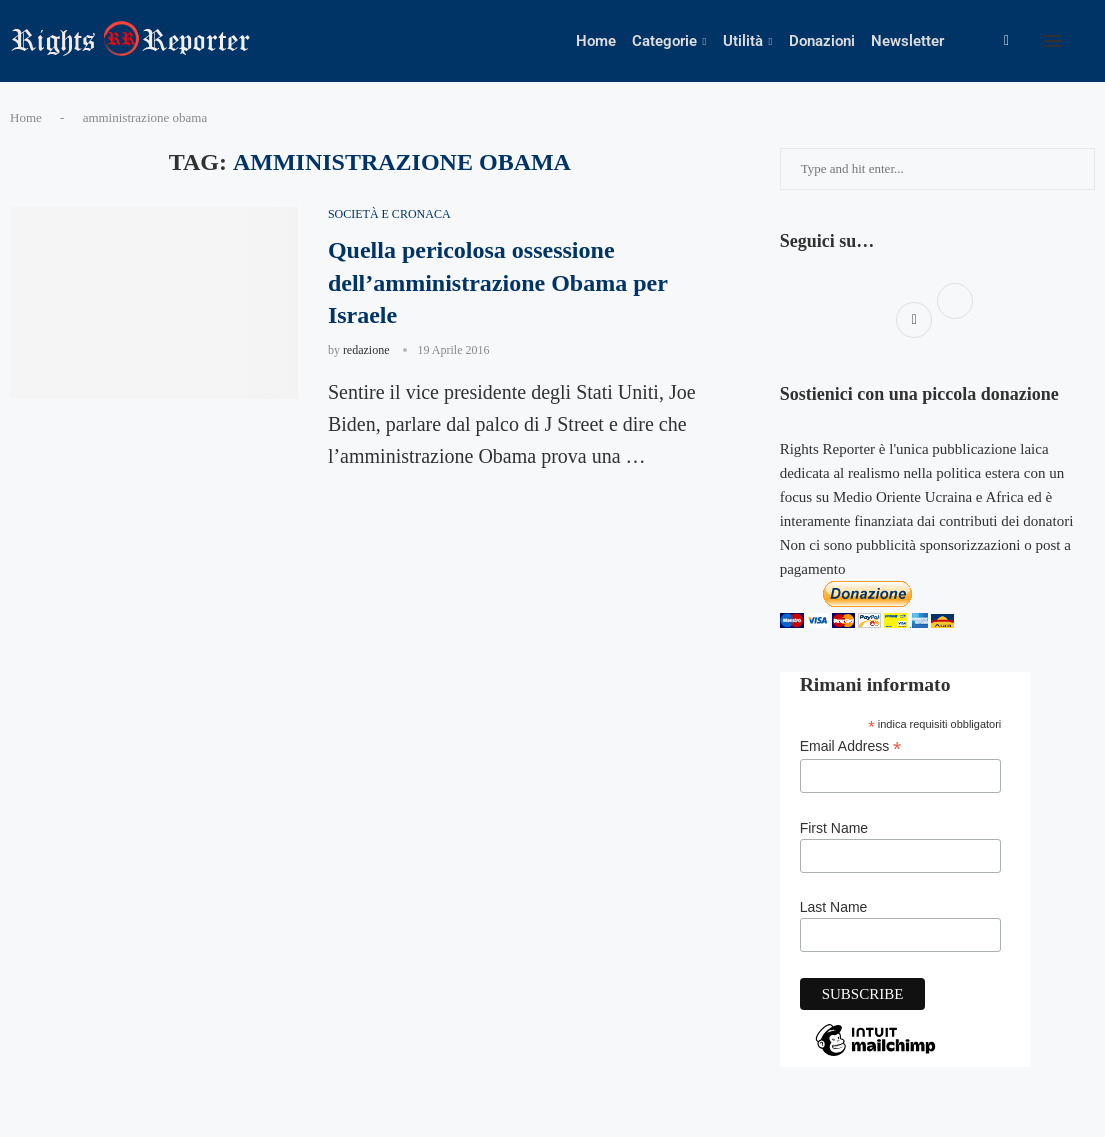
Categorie (664, 41)
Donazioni (822, 41)
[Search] (1095, 41)
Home (596, 41)
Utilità (743, 41)
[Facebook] (1006, 41)
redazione (366, 350)
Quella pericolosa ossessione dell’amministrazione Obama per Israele (498, 282)
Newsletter (907, 41)
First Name (834, 828)
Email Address (851, 746)
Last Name (834, 907)
